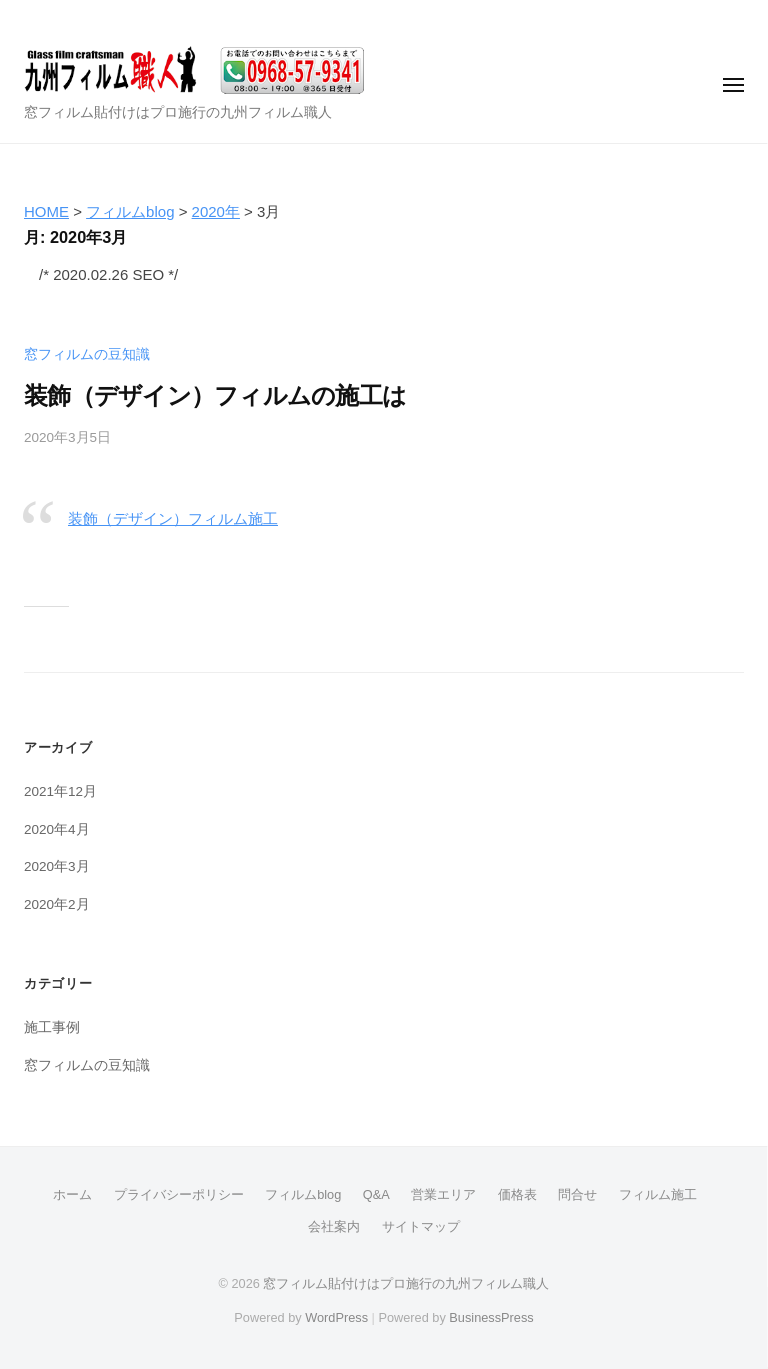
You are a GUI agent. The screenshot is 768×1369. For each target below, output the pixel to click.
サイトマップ (421, 1226)
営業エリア (443, 1194)
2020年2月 (57, 904)
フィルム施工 (658, 1194)
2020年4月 (57, 829)
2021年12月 (60, 791)
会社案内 (334, 1226)
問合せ (577, 1194)
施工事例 (52, 1027)
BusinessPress (491, 1317)
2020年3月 (57, 866)
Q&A (376, 1194)
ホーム (72, 1194)
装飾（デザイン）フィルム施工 (173, 518)
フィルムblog (303, 1194)
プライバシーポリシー (179, 1194)
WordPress (336, 1317)
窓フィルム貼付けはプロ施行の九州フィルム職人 (406, 1283)
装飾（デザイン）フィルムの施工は (215, 395)
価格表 (517, 1194)
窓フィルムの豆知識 (87, 354)
